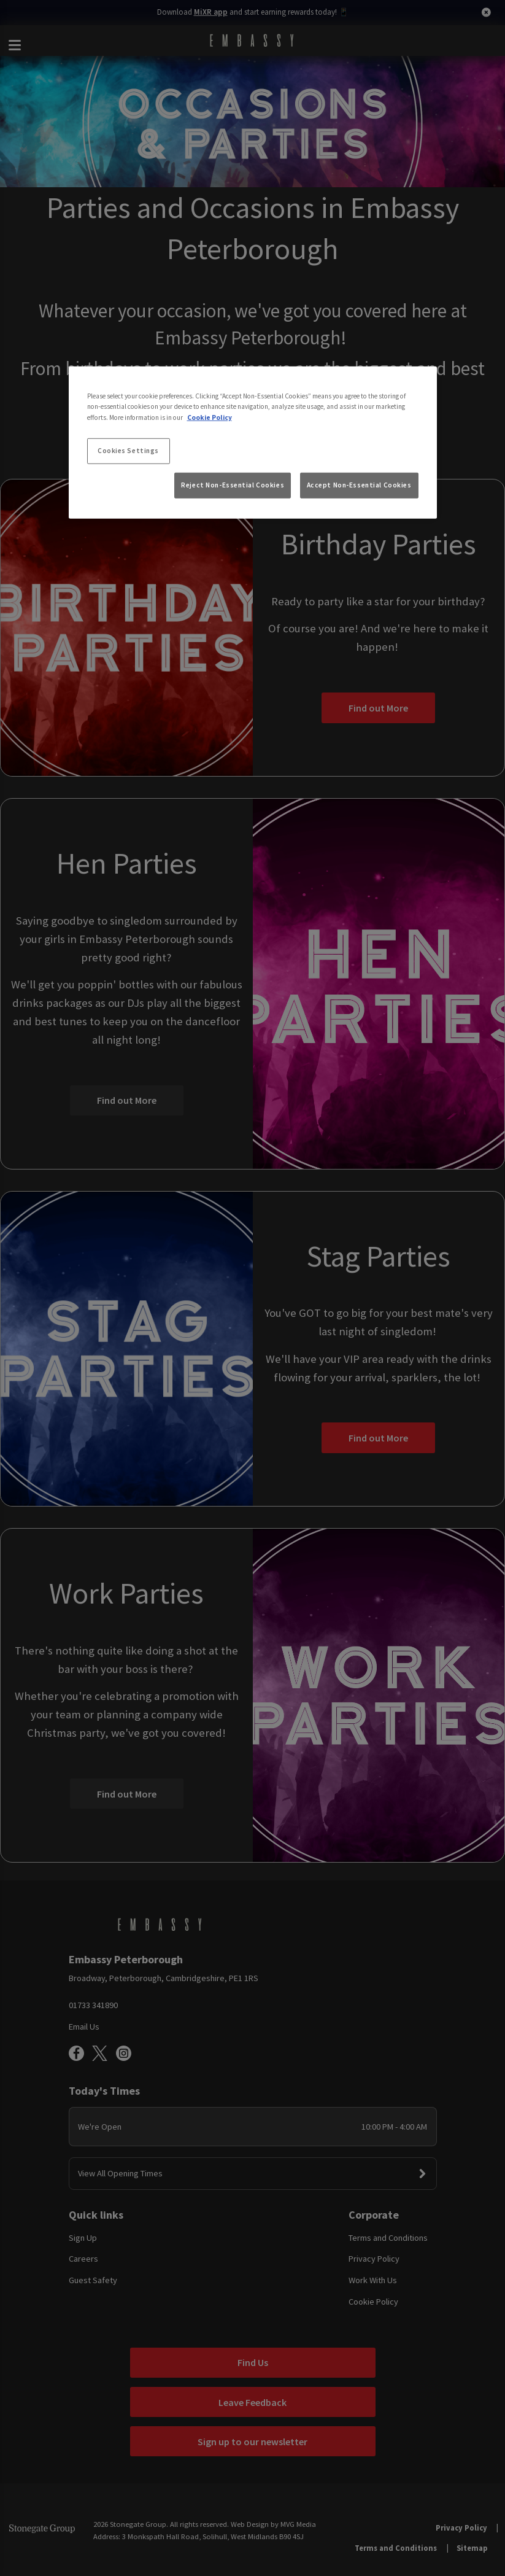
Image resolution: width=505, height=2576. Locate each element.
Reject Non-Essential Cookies (232, 485)
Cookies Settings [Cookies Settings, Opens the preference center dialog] (128, 450)
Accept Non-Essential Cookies (359, 485)
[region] (253, 443)
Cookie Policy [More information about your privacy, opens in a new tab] (209, 417)
